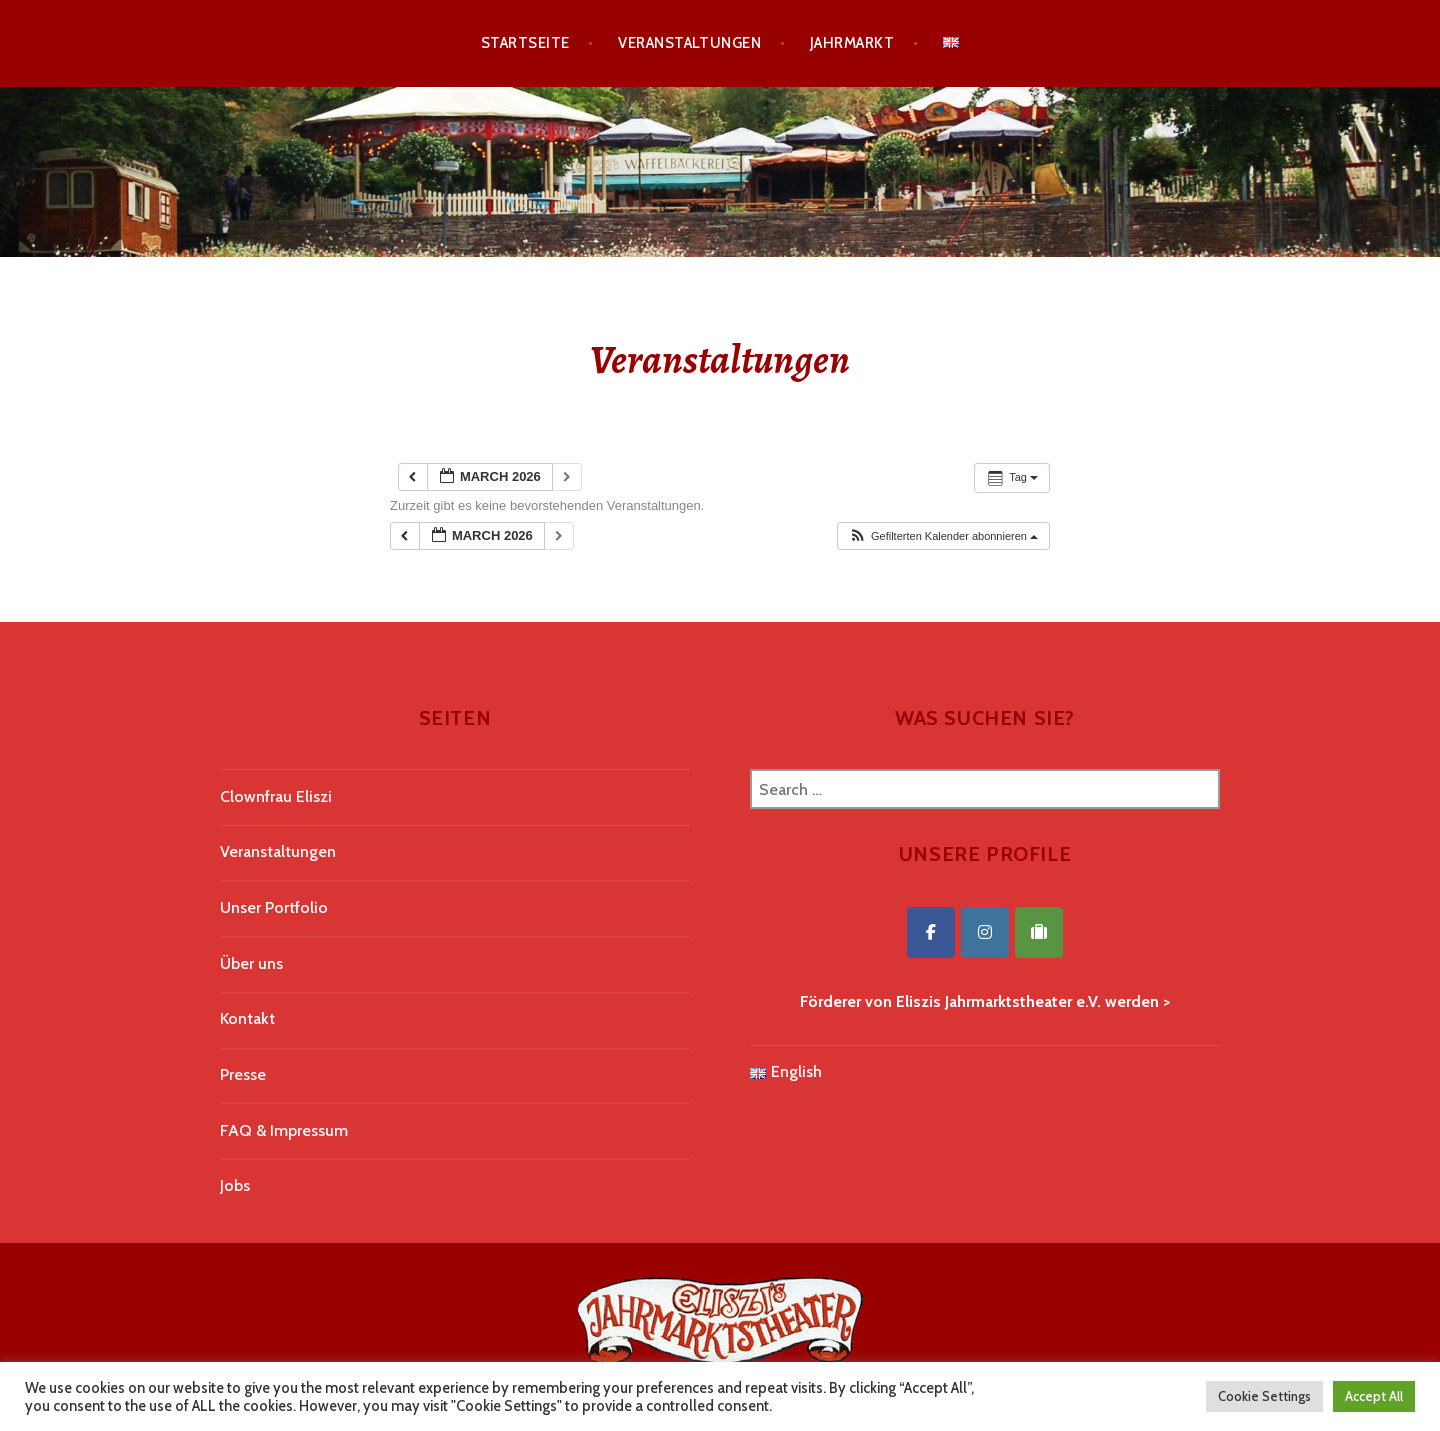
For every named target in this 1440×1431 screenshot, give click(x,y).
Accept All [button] (1374, 1396)
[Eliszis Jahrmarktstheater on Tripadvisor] (1039, 932)
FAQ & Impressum (284, 1130)
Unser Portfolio (274, 907)
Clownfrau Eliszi (276, 796)
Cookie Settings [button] (1264, 1396)
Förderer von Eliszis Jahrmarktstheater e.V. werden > (985, 1001)
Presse (243, 1074)
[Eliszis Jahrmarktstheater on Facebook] (931, 932)
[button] (943, 536)
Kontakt (247, 1018)
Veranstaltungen (689, 43)
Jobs (235, 1185)
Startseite (525, 43)
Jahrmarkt (852, 43)
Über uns (251, 963)
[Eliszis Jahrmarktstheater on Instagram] (985, 932)
